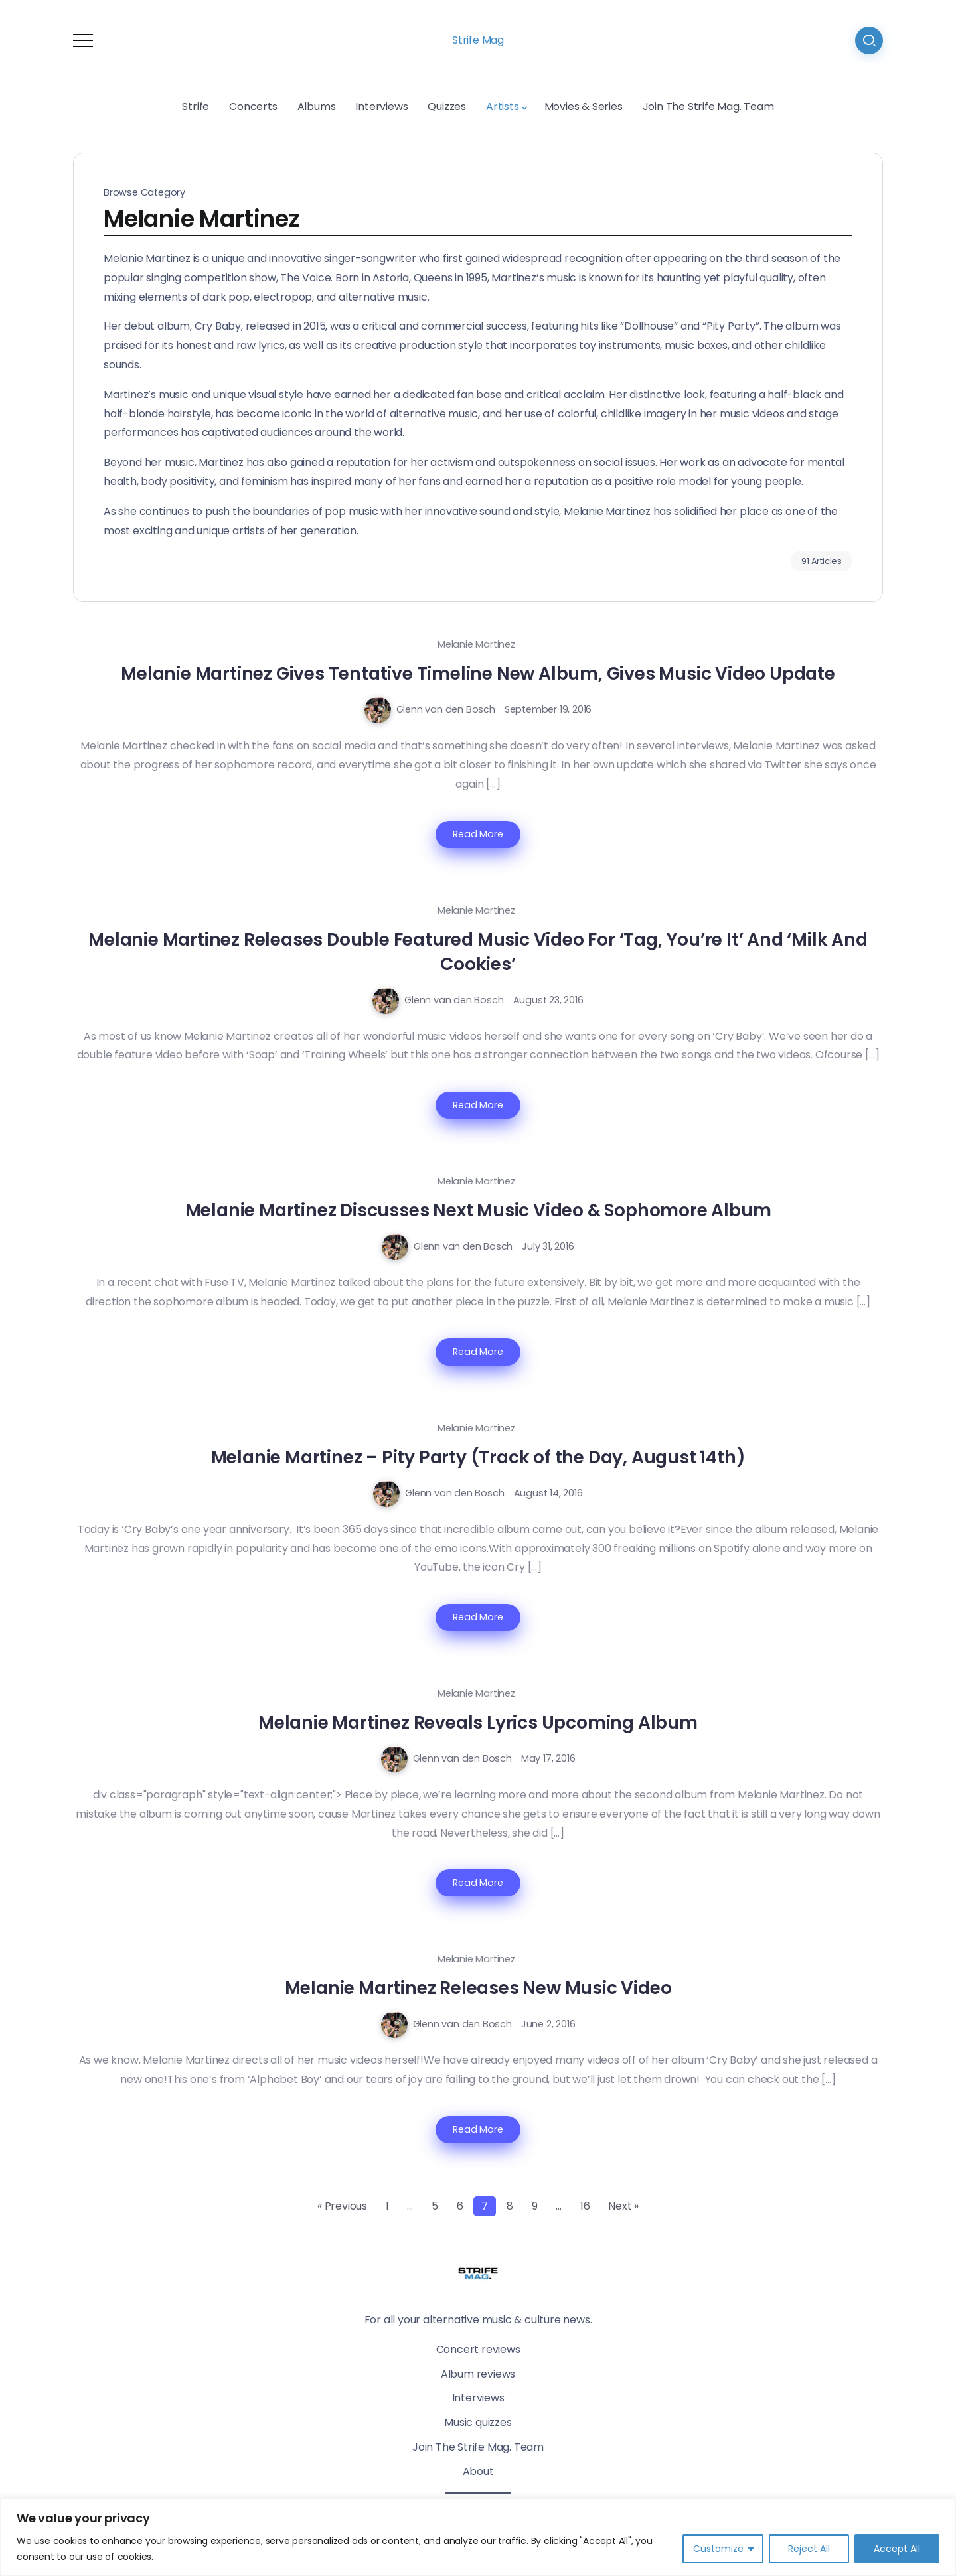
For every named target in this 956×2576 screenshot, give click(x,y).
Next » (623, 2206)
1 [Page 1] (387, 2206)
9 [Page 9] (535, 2206)
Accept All (897, 2548)
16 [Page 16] (585, 2206)
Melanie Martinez (476, 644)
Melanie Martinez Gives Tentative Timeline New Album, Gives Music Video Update (478, 673)
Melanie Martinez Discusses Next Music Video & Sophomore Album (478, 1210)
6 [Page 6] (460, 2206)
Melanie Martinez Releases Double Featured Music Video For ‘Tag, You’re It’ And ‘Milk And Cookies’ (477, 951)
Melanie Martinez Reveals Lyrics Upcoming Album (478, 1722)
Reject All (809, 2548)
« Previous (342, 2206)
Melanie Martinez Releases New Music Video (478, 1987)
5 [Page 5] (435, 2206)
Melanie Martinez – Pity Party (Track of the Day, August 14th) (478, 1457)
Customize (718, 2548)
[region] (478, 2537)
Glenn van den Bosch (445, 709)
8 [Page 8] (510, 2206)
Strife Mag (478, 40)
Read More (478, 834)
